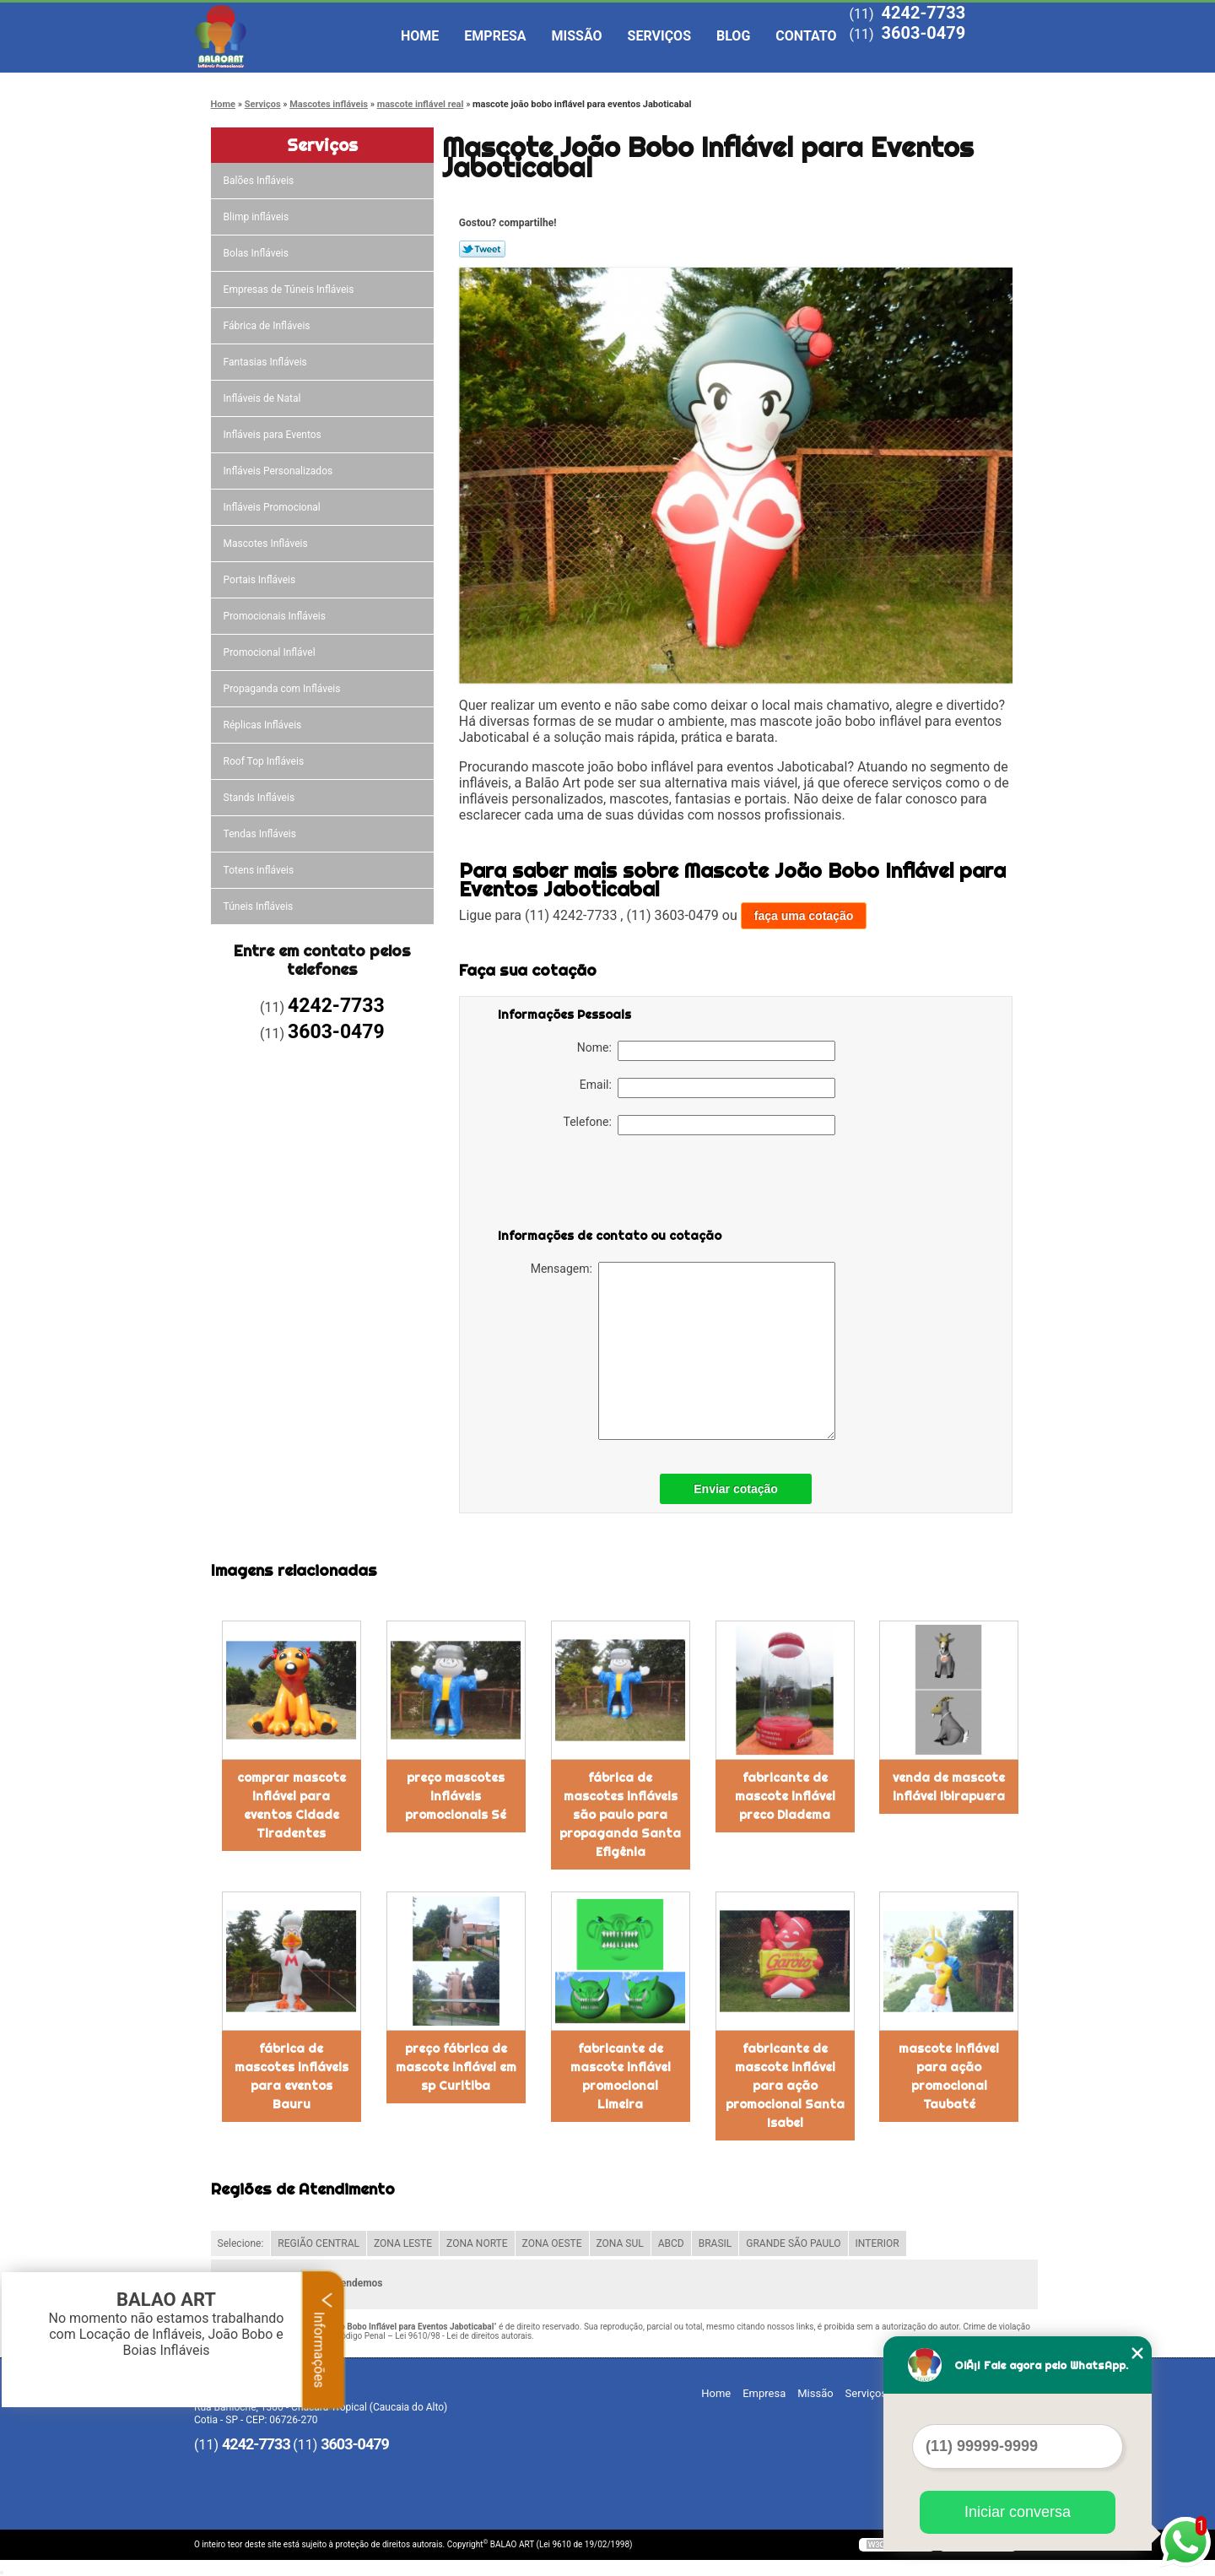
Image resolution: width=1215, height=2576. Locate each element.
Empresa (495, 36)
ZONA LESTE (403, 2243)
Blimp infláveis (258, 217)
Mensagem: (683, 1351)
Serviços (659, 36)
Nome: (706, 1051)
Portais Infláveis (261, 580)
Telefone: (699, 1125)
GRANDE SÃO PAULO (793, 2243)
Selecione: (241, 2243)
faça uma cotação (804, 916)
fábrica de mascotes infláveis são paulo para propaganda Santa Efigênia (620, 1814)
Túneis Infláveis (260, 906)
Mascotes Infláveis (267, 543)
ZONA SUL (620, 2243)
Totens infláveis (260, 870)
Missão (577, 36)
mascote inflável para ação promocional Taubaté (949, 2076)
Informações (323, 2340)
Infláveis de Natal (264, 398)
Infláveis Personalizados (280, 471)
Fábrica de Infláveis (268, 326)
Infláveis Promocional (273, 507)
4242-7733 (923, 13)
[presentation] (605, 1185)
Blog (733, 36)
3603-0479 (923, 33)
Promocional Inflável (271, 652)
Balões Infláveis (260, 181)
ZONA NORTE (477, 2243)
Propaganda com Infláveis (283, 689)
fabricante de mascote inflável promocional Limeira (620, 2076)
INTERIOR (877, 2243)
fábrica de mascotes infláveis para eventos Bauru (291, 2076)
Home (420, 36)
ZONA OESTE (552, 2243)
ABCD (671, 2243)
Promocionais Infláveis (276, 616)
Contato (805, 36)
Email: (707, 1088)
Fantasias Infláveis (267, 362)
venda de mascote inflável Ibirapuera (949, 1787)
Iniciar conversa (1017, 2511)
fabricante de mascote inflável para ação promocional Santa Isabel (785, 2085)
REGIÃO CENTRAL (318, 2243)
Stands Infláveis (260, 798)
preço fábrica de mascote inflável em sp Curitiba (456, 2067)
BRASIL (715, 2243)
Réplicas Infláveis (264, 725)
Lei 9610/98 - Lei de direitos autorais (463, 2336)
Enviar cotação (736, 1489)
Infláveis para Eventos (274, 435)
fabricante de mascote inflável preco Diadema (785, 1796)
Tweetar (482, 249)
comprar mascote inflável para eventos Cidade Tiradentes (291, 1805)
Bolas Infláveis (257, 253)
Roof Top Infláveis (265, 761)
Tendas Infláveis (261, 834)
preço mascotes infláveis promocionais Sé (455, 1796)
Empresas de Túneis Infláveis (290, 289)
